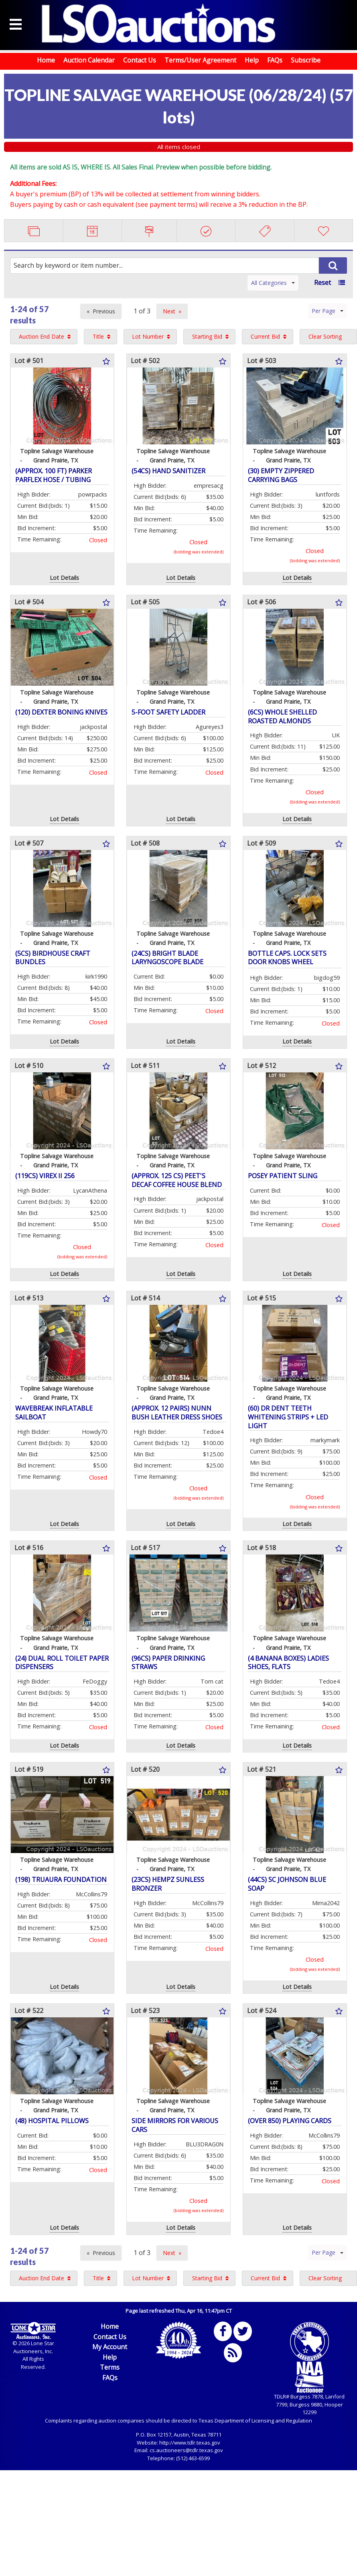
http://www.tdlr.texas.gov (189, 2442)
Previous (104, 311)
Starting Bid (207, 336)
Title (98, 336)
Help (252, 60)
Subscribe (305, 60)
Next (169, 311)
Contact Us (139, 60)
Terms (110, 2367)
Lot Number (148, 336)
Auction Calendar (89, 60)
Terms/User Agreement (200, 60)
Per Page (327, 311)
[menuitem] (43, 336)
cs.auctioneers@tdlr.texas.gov (186, 2450)
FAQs (274, 60)
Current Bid (265, 336)
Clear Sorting (325, 336)
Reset (322, 282)
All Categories (273, 283)
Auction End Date (41, 336)
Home (46, 60)
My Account (109, 2346)
